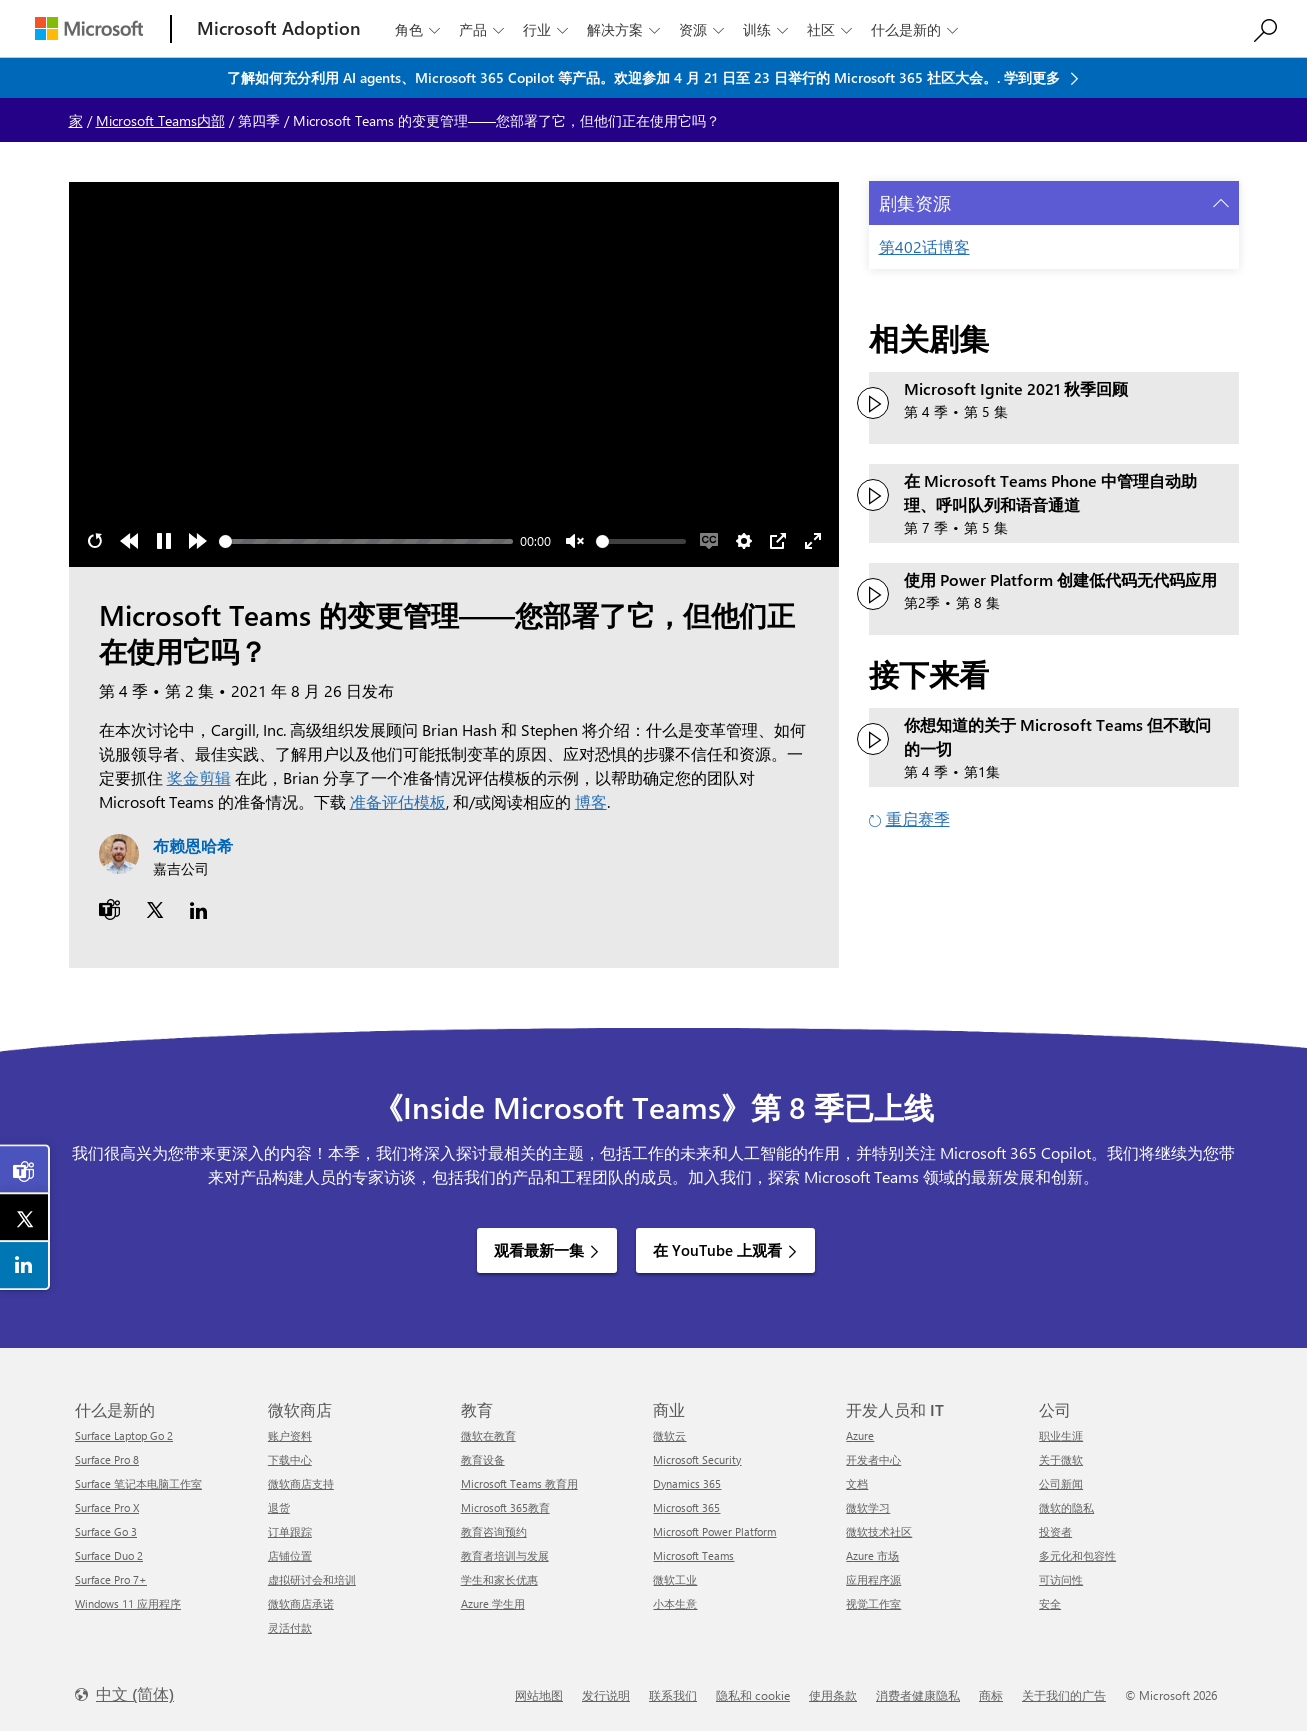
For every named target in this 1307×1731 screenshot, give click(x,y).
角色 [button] (419, 29)
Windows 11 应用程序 (128, 1603)
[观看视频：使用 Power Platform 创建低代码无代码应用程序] (873, 594)
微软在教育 (488, 1435)
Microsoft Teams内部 (160, 120)
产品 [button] (483, 29)
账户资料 (290, 1435)
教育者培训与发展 (505, 1555)
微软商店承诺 (301, 1603)
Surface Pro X (107, 1507)
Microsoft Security (697, 1459)
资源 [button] (703, 29)
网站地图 (539, 1695)
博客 (591, 801)
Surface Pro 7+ (111, 1579)
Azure (860, 1435)
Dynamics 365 (687, 1483)
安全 (1050, 1603)
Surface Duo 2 (109, 1555)
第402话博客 (924, 246)
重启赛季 (918, 818)
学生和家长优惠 (499, 1579)
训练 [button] (767, 29)
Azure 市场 (872, 1555)
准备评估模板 (398, 801)
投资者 (1055, 1531)
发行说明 (606, 1695)
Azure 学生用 (493, 1603)
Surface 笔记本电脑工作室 (138, 1483)
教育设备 (483, 1459)
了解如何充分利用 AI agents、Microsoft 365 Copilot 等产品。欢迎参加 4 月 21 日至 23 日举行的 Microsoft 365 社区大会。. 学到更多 (645, 77)
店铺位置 (290, 1555)
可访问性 (1061, 1579)
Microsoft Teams (693, 1555)
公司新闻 (1061, 1483)
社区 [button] (831, 29)
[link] (25, 1170)
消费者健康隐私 (918, 1695)
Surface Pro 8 (107, 1459)
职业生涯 (1061, 1435)
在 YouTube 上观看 (717, 1250)
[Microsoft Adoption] (279, 28)
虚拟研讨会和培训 (312, 1579)
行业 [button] (547, 29)
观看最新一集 (539, 1250)
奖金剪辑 (199, 777)
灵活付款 (290, 1627)
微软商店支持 (301, 1483)
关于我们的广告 (1064, 1695)
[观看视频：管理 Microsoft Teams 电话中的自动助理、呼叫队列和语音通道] (873, 495)
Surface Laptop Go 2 (124, 1435)
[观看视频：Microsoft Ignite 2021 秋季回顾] (873, 403)
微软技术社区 (879, 1531)
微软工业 (675, 1579)
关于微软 (1061, 1459)
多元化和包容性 (1077, 1555)
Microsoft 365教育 (505, 1507)
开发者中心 (873, 1459)
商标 (991, 1695)
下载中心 (290, 1459)
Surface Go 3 (106, 1531)
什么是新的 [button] (916, 29)
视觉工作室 (873, 1603)
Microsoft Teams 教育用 (519, 1483)
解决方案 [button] (625, 29)
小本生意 (675, 1603)
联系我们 (673, 1695)
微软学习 (868, 1507)
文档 (857, 1483)
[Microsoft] (89, 28)
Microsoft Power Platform (714, 1531)
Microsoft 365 (686, 1507)
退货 (279, 1507)
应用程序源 (873, 1579)
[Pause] (164, 541)
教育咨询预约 (494, 1531)
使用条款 (833, 1695)
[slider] (366, 541)
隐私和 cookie (753, 1695)
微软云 (669, 1435)
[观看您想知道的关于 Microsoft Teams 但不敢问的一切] (873, 739)
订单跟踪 (290, 1531)
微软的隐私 (1066, 1507)
